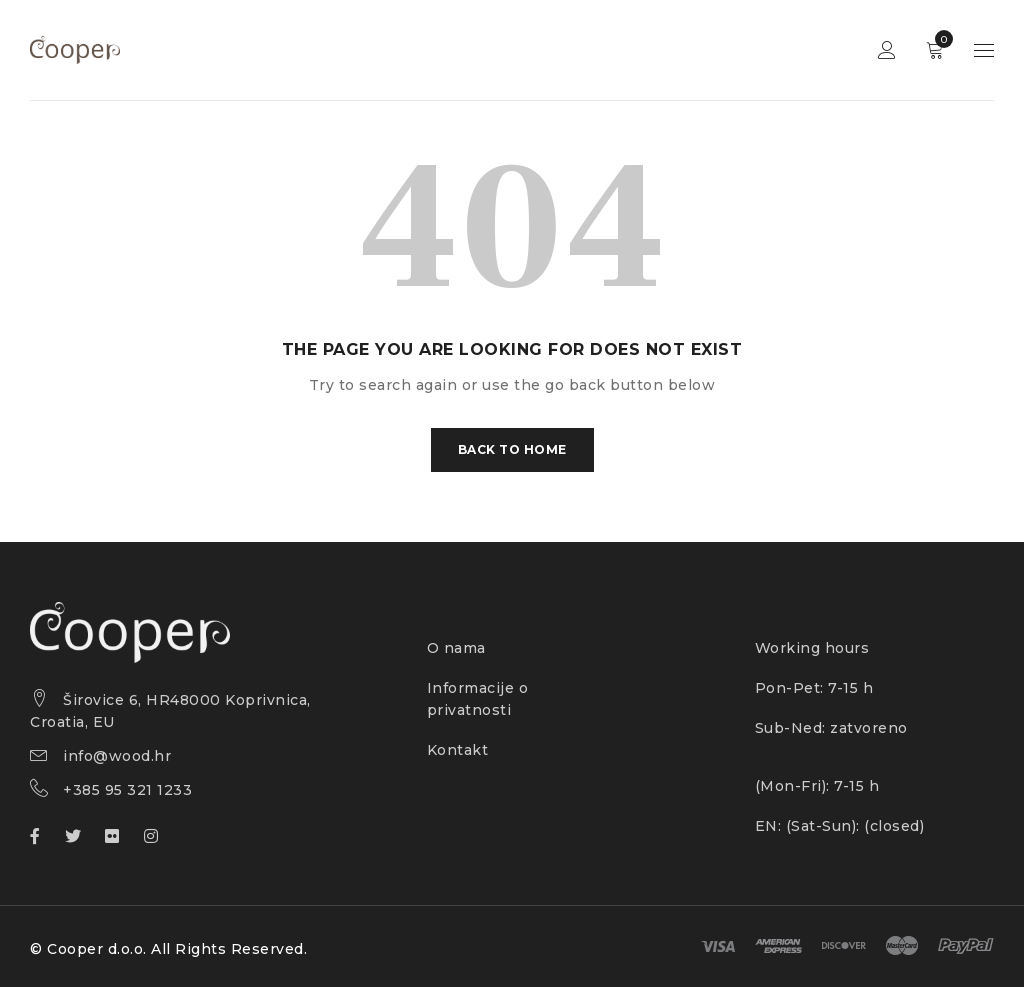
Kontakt (458, 750)
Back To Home (512, 449)
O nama (456, 648)
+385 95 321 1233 (127, 790)
